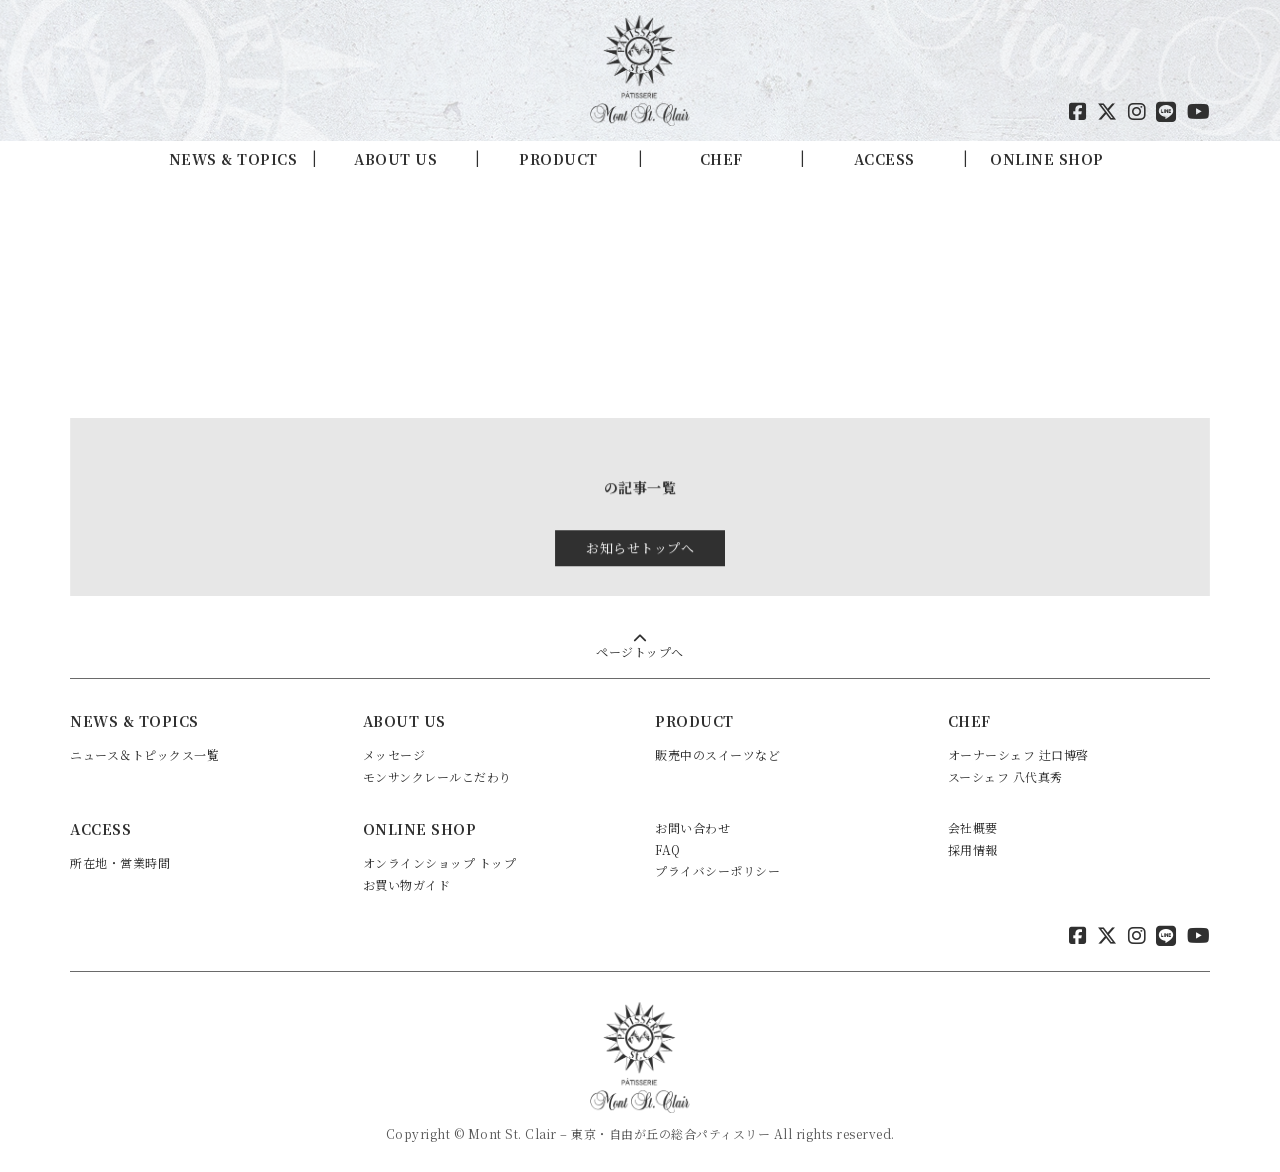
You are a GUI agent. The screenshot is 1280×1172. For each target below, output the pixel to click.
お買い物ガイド (407, 881)
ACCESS (884, 159)
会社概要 (973, 825)
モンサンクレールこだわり (437, 773)
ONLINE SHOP (1047, 159)
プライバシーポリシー (717, 868)
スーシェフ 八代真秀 (1005, 773)
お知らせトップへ (639, 553)
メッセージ (394, 751)
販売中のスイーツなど (717, 751)
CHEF (721, 159)
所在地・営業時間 (120, 860)
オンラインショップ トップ (440, 860)
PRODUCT (558, 159)
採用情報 (973, 846)
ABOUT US (395, 159)
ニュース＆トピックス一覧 (144, 751)
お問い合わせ (692, 825)
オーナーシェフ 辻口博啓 (1018, 751)
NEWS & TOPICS (233, 159)
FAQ (668, 846)
